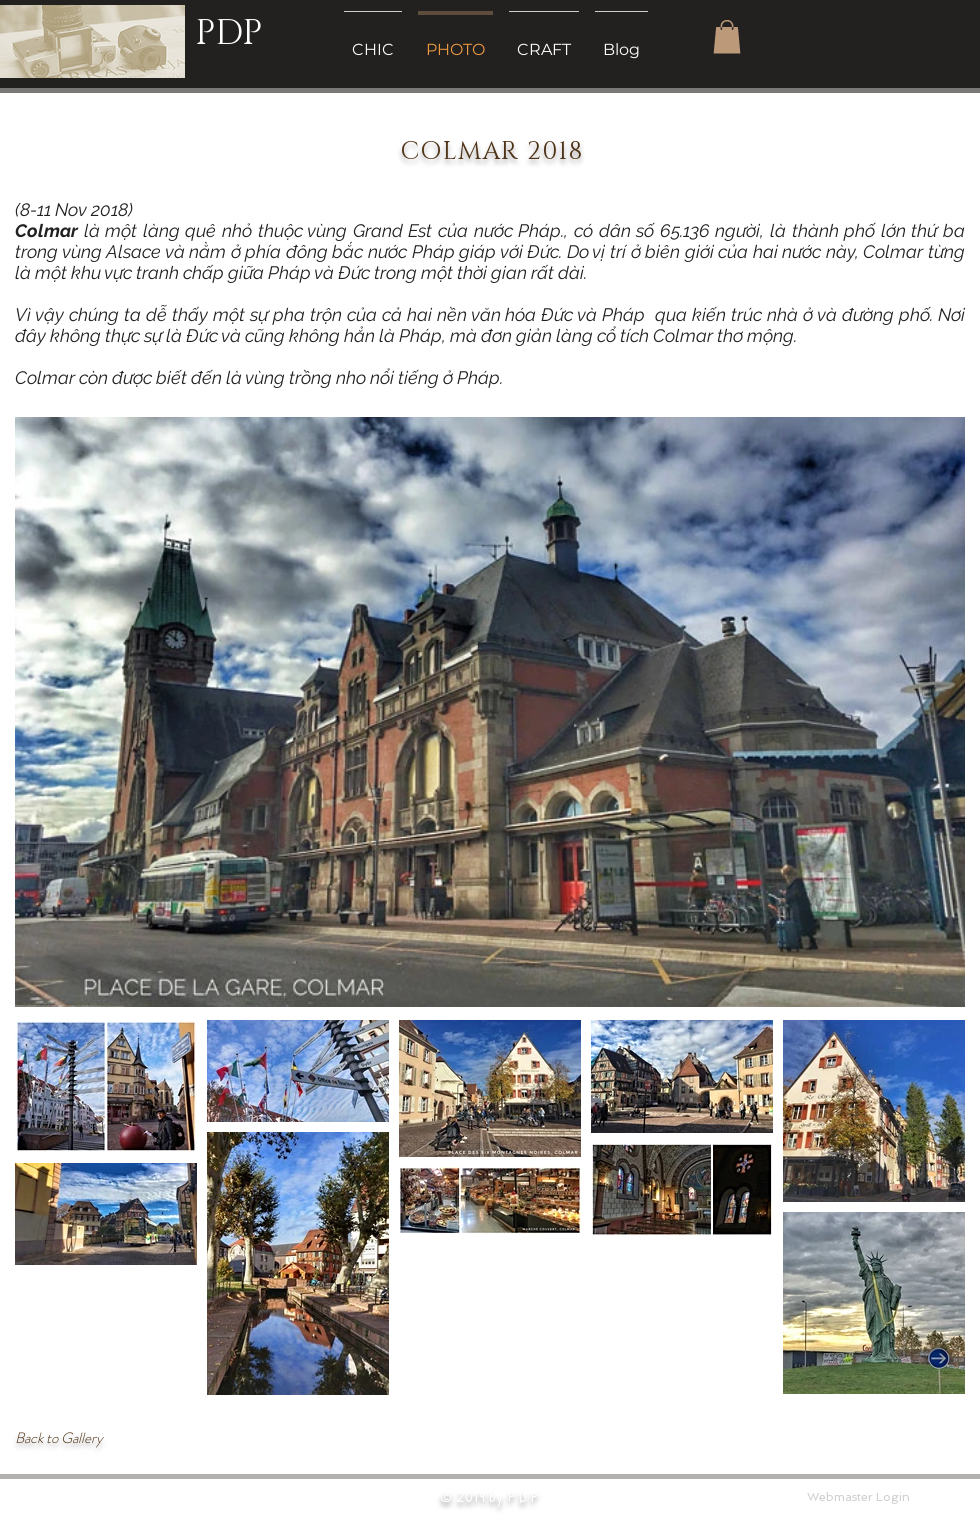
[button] (727, 36)
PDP (228, 33)
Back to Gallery (59, 1438)
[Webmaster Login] (858, 1497)
